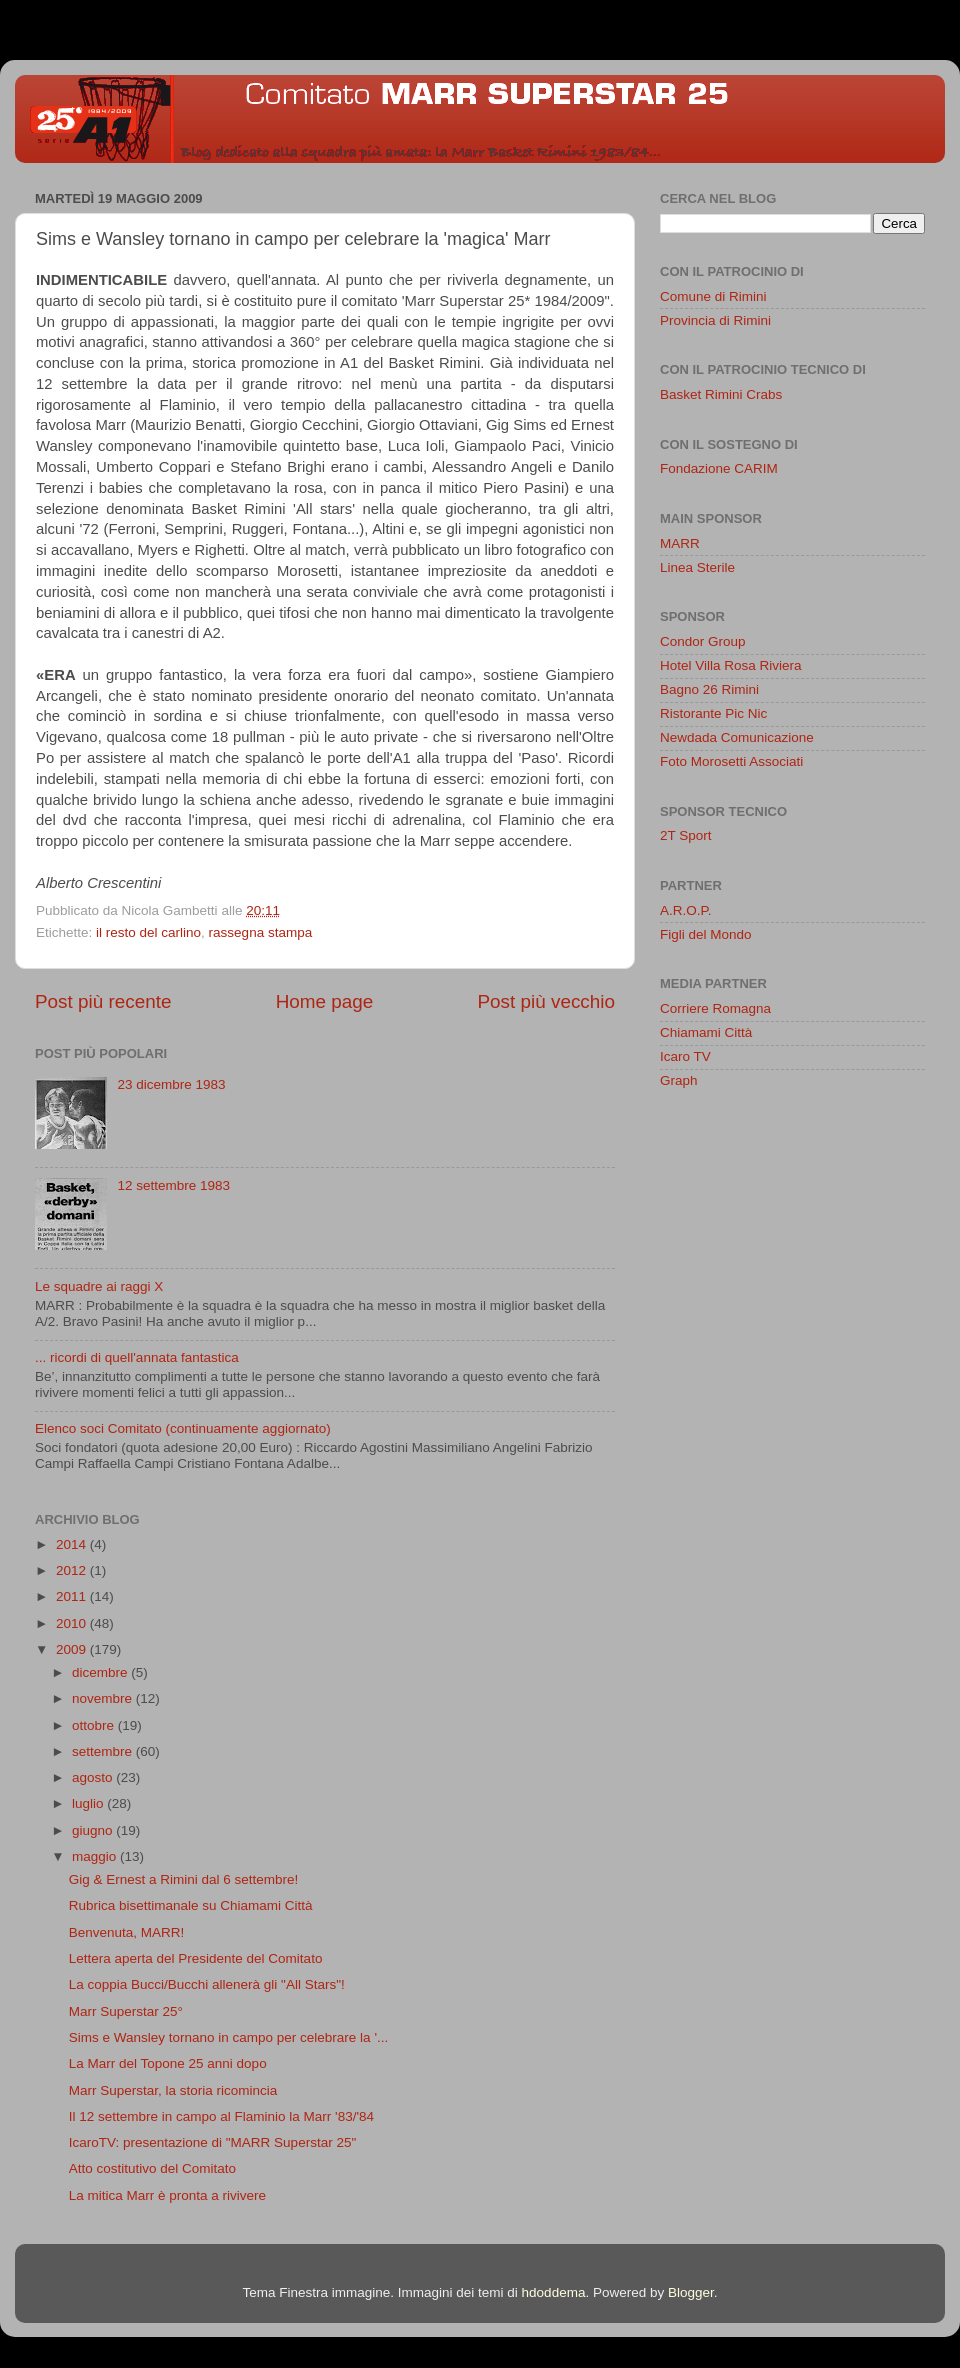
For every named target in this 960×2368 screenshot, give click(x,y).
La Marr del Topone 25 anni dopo (168, 2063)
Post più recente (103, 1001)
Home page (325, 1001)
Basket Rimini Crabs (721, 394)
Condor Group (703, 641)
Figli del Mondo (706, 934)
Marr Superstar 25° (126, 2011)
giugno (94, 1830)
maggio (96, 1856)
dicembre (101, 1672)
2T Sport (686, 835)
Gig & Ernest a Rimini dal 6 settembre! (184, 1879)
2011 (73, 1596)
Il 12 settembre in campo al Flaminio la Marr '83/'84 (221, 2116)
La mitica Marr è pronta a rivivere (167, 2195)
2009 (73, 1649)
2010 (73, 1623)
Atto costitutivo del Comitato (152, 2168)
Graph (679, 1080)
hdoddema (554, 2292)
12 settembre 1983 (173, 1185)
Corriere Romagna (715, 1008)
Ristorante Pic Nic (713, 713)
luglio (89, 1803)
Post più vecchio (546, 1001)
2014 (73, 1544)
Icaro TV (685, 1056)
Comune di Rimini (713, 296)
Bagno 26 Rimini (709, 689)
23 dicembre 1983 (171, 1084)
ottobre (95, 1725)
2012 (73, 1570)
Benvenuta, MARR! (127, 1932)
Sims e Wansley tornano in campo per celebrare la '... (228, 2037)
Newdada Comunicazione (737, 737)
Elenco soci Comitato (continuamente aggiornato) (183, 1428)
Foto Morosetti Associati (731, 761)
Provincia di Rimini (715, 320)
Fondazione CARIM (719, 468)
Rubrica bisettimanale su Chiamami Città (191, 1905)
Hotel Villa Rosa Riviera (731, 665)
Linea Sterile (697, 567)
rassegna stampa (261, 932)
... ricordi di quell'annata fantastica (137, 1357)
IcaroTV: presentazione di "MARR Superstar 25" (212, 2142)
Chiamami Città (706, 1032)
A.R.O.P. (686, 910)
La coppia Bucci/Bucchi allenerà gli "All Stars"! (207, 1984)
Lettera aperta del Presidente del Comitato (196, 1958)
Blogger (691, 2292)
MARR (680, 543)
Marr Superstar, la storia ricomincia (173, 2090)
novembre (104, 1698)
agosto (94, 1777)
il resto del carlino (148, 932)
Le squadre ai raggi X (99, 1286)
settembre (104, 1751)
